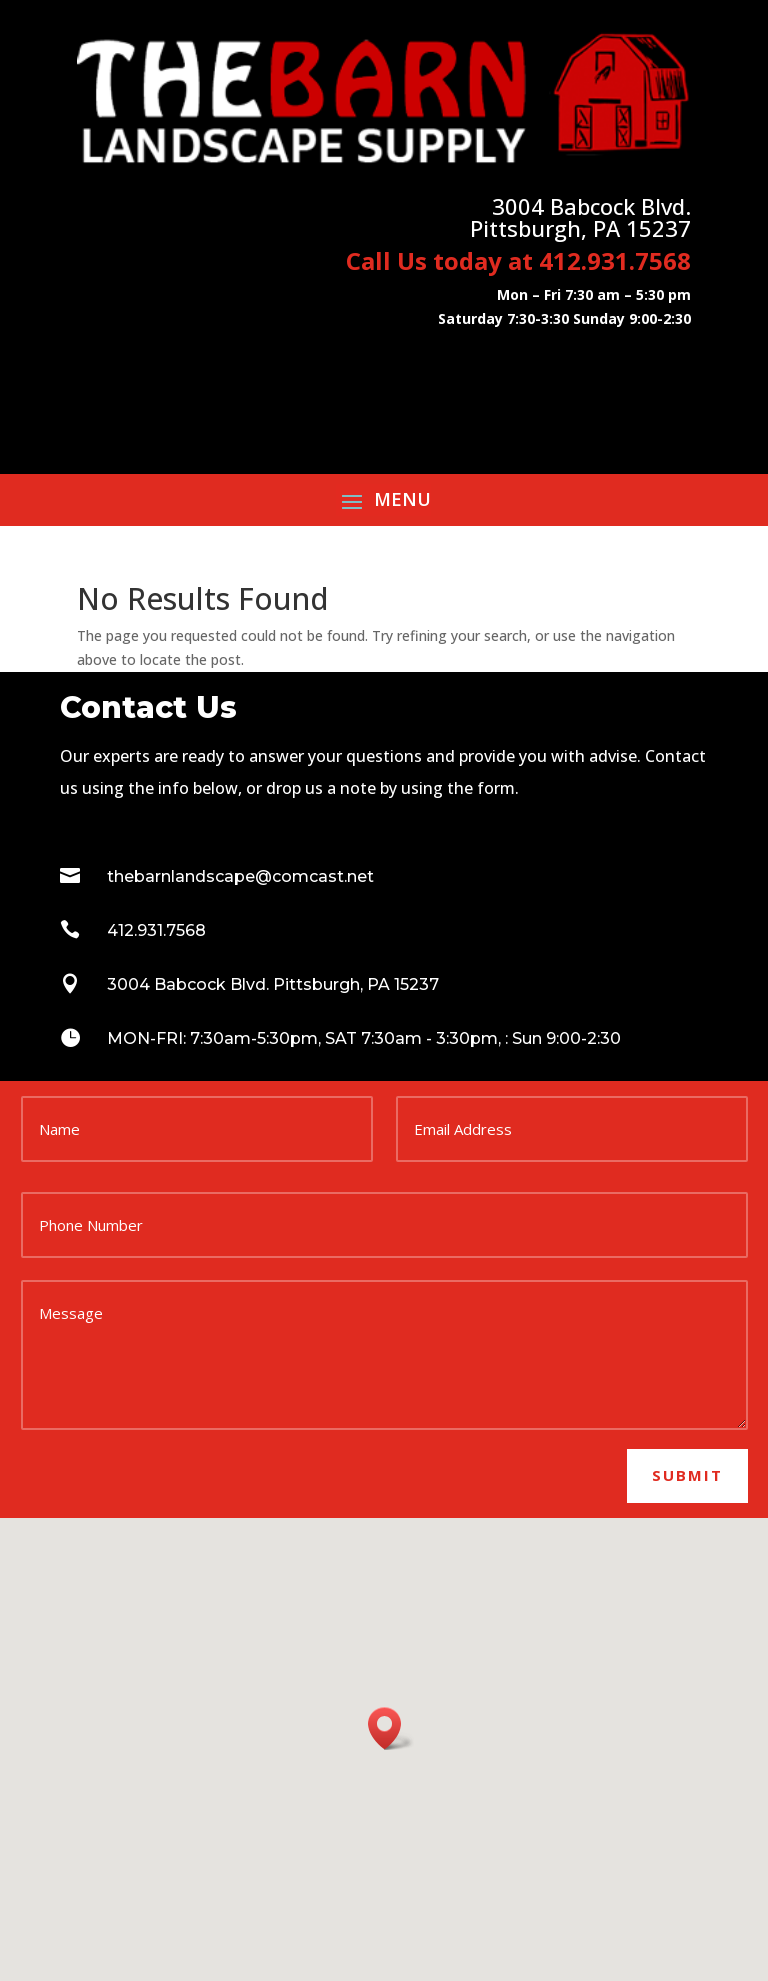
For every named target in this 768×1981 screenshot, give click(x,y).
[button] (391, 1728)
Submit (687, 1475)
